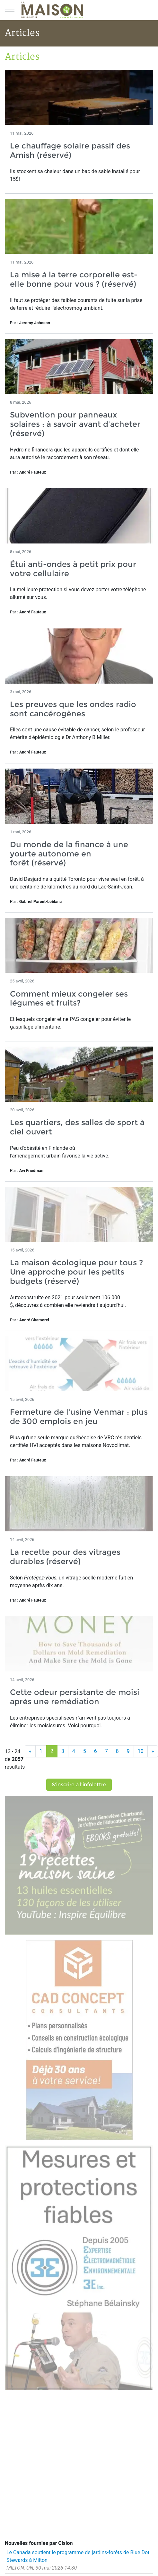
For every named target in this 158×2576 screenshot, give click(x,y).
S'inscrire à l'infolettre (79, 1784)
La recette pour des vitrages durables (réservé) (65, 1556)
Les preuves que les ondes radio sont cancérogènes (73, 709)
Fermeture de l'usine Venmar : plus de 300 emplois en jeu (79, 1416)
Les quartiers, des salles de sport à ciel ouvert (77, 1127)
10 (141, 1751)
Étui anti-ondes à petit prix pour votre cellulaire (73, 569)
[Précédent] (30, 1751)
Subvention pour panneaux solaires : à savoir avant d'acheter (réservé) (75, 424)
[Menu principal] (9, 10)
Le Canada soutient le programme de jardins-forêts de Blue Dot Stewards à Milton (77, 2556)
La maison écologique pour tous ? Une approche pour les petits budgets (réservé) (76, 1272)
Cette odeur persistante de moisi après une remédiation (74, 1697)
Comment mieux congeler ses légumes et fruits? (69, 998)
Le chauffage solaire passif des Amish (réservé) (70, 150)
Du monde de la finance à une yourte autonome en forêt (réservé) (69, 854)
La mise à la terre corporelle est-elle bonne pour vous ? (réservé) (73, 279)
